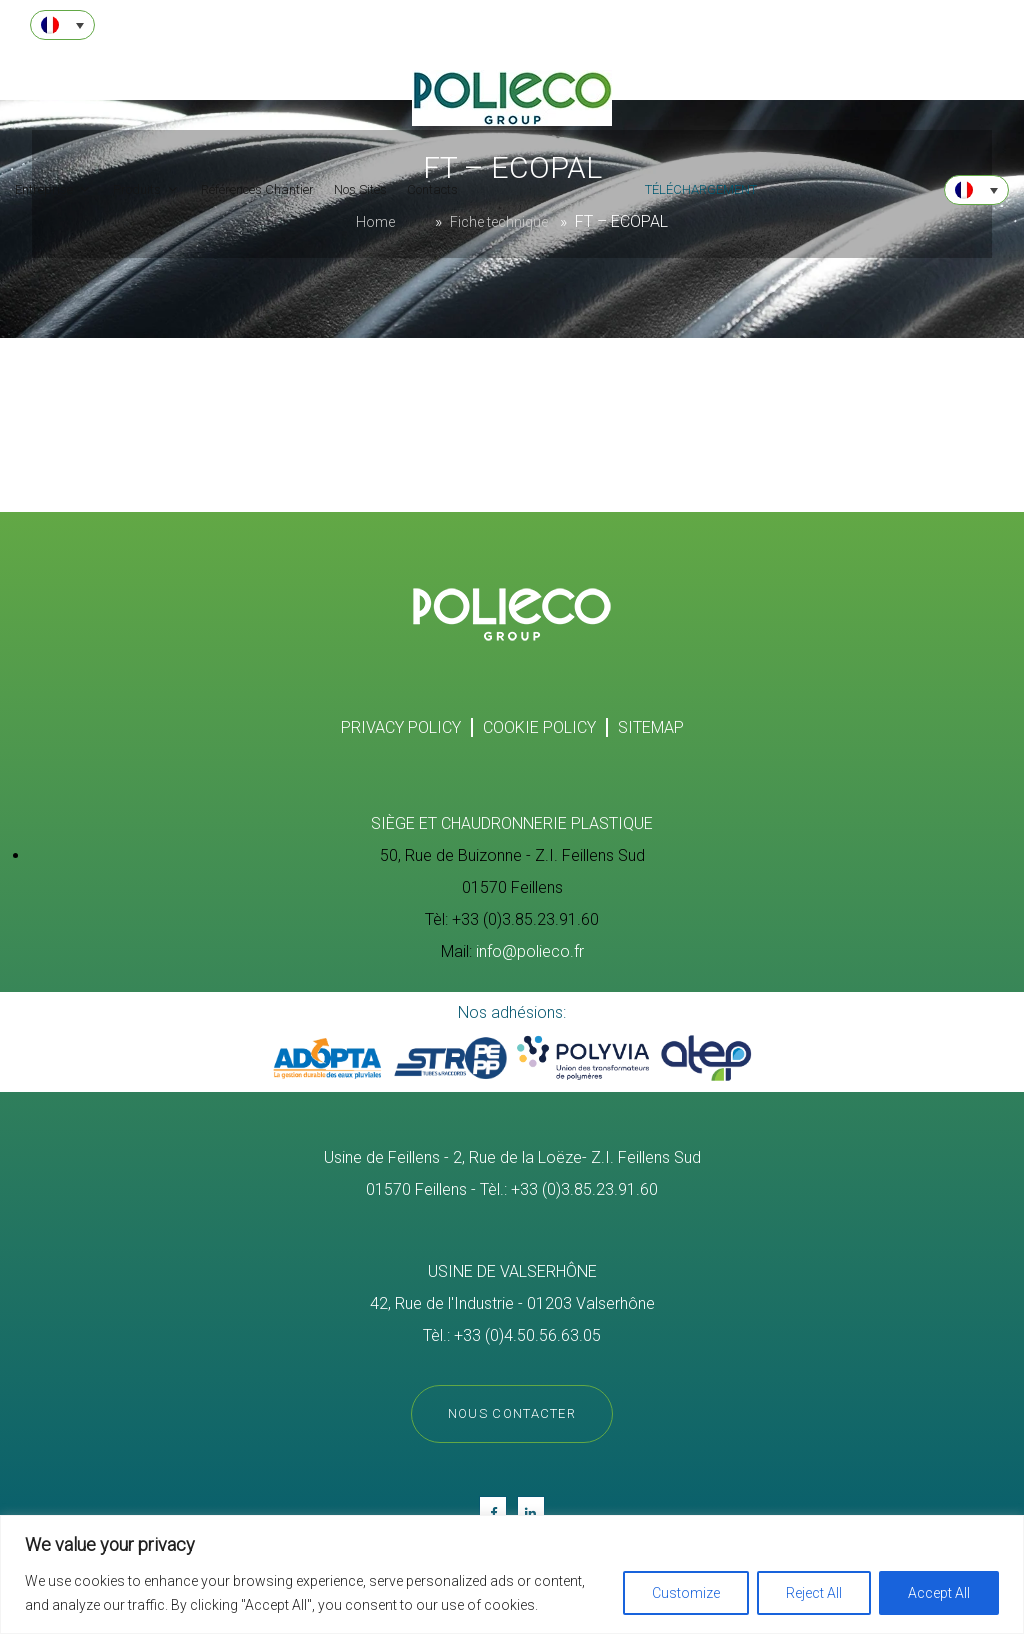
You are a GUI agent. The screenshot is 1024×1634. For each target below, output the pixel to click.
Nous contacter (512, 1415)
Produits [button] (138, 189)
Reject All (814, 1593)
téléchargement (701, 189)
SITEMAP (651, 727)
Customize (686, 1593)
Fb (493, 1512)
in (531, 1512)
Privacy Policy (401, 727)
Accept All (939, 1593)
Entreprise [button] (45, 189)
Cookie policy (539, 727)
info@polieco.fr (530, 951)
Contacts (432, 189)
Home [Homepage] (375, 222)
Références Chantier (257, 189)
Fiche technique (499, 222)
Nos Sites (360, 189)
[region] (512, 1574)
